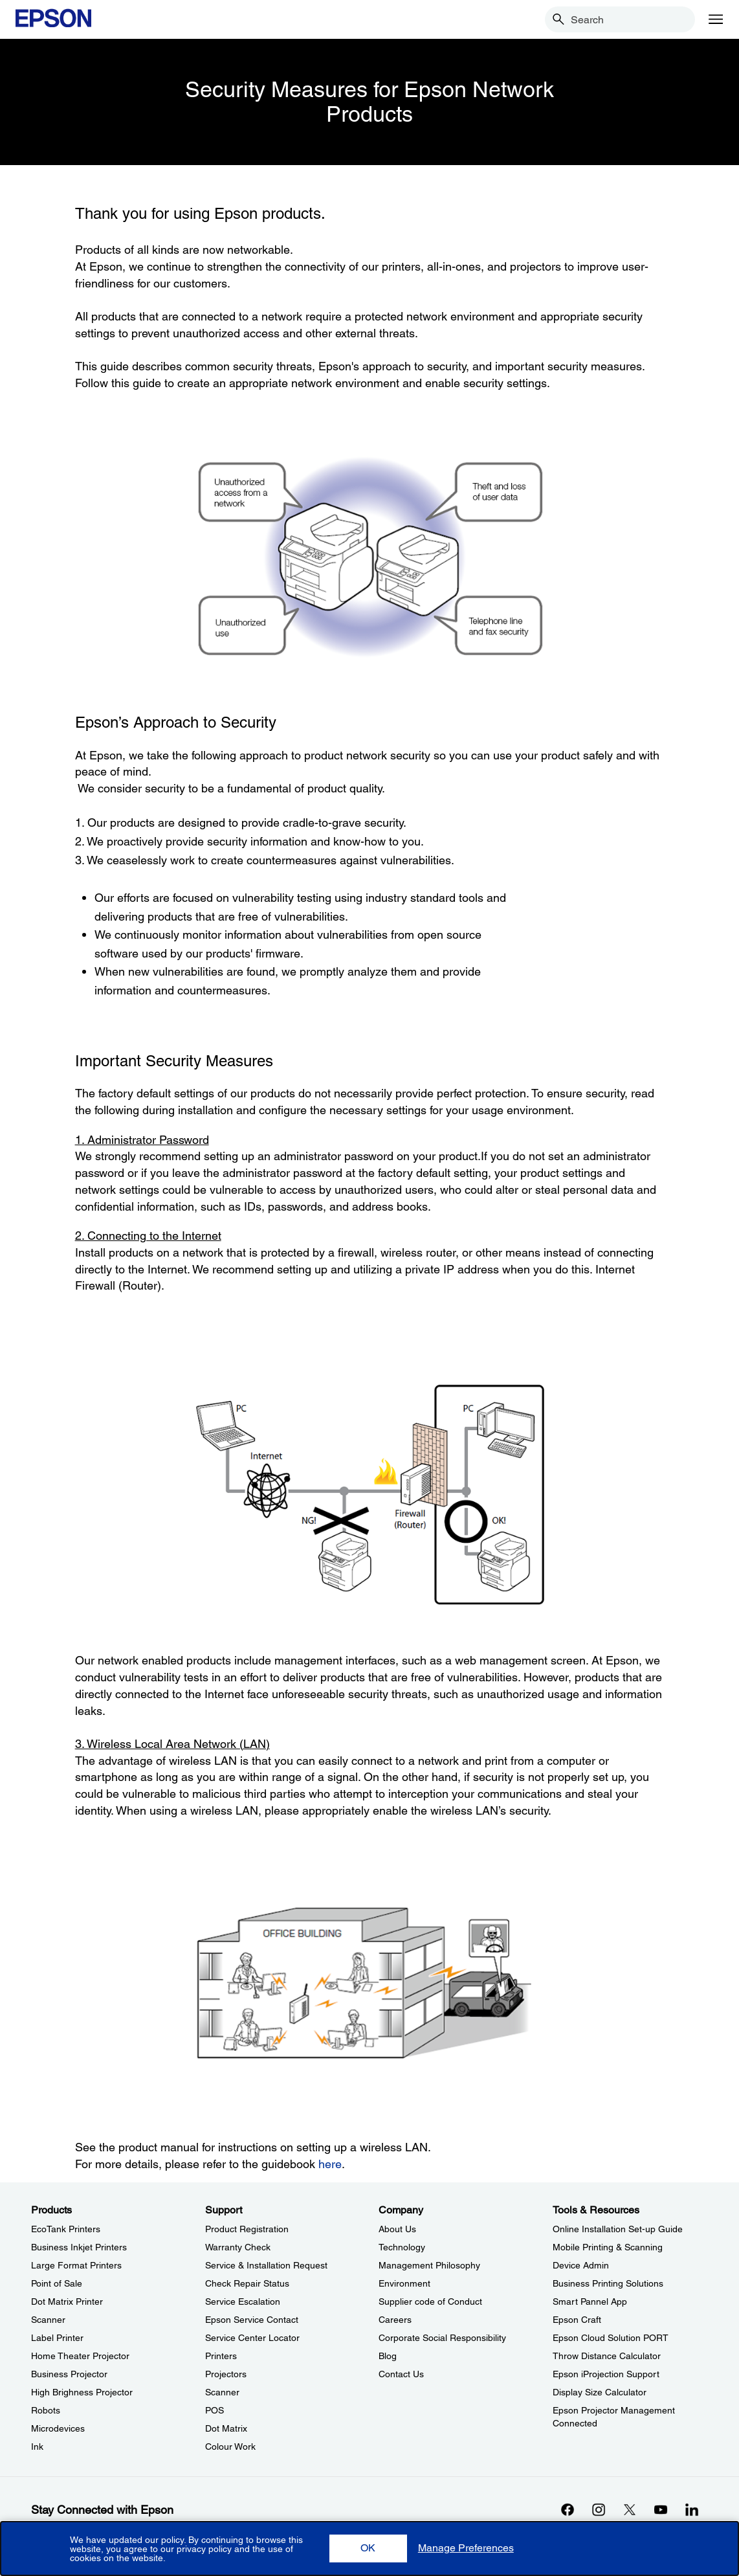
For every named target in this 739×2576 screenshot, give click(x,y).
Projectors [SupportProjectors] (226, 2374)
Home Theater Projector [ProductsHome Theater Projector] (80, 2356)
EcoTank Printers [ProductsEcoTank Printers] (65, 2229)
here (330, 2164)
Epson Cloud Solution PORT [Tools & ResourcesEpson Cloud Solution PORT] (610, 2338)
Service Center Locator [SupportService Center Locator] (252, 2338)
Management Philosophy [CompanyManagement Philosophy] (429, 2265)
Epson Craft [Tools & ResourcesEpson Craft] (577, 2319)
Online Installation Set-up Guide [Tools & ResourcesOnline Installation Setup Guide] (618, 2229)
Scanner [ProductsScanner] (48, 2319)
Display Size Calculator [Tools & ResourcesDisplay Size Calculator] (599, 2392)
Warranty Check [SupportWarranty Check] (237, 2247)
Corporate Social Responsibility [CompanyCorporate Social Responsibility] (442, 2338)
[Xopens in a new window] (629, 2509)
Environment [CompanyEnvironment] (404, 2283)
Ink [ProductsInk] (37, 2446)
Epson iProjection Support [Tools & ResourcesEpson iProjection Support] (606, 2374)
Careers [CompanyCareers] (395, 2319)
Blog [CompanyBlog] (388, 2356)
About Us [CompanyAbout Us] (397, 2229)
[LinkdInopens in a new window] (691, 2509)
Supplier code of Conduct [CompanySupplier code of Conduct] (430, 2301)
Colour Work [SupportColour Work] (230, 2446)
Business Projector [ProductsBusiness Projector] (69, 2374)
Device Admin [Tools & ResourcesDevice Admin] (581, 2265)
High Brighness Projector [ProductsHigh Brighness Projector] (82, 2392)
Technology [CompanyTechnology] (402, 2247)
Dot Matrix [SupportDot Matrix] (226, 2428)
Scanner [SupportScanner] (222, 2392)
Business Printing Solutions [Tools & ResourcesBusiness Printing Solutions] (608, 2283)
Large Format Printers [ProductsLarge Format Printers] (76, 2265)
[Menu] (715, 19)
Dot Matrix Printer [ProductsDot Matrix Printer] (67, 2301)
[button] (368, 2548)
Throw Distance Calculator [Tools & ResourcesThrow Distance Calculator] (607, 2356)
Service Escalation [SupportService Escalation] (242, 2301)
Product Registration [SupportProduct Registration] (247, 2229)
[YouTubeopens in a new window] (660, 2509)
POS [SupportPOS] (214, 2410)
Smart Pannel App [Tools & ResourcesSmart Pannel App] (590, 2301)
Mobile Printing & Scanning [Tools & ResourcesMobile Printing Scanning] (608, 2247)
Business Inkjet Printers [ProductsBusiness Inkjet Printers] (79, 2247)
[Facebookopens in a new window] (567, 2509)
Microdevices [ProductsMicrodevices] (58, 2428)
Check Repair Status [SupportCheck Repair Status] (247, 2283)
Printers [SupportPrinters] (221, 2356)
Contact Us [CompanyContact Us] (401, 2374)
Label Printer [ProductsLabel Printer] (57, 2338)
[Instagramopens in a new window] (598, 2509)
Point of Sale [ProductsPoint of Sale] (56, 2283)
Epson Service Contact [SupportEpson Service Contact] (251, 2319)
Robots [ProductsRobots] (45, 2410)
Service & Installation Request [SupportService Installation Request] (266, 2265)
